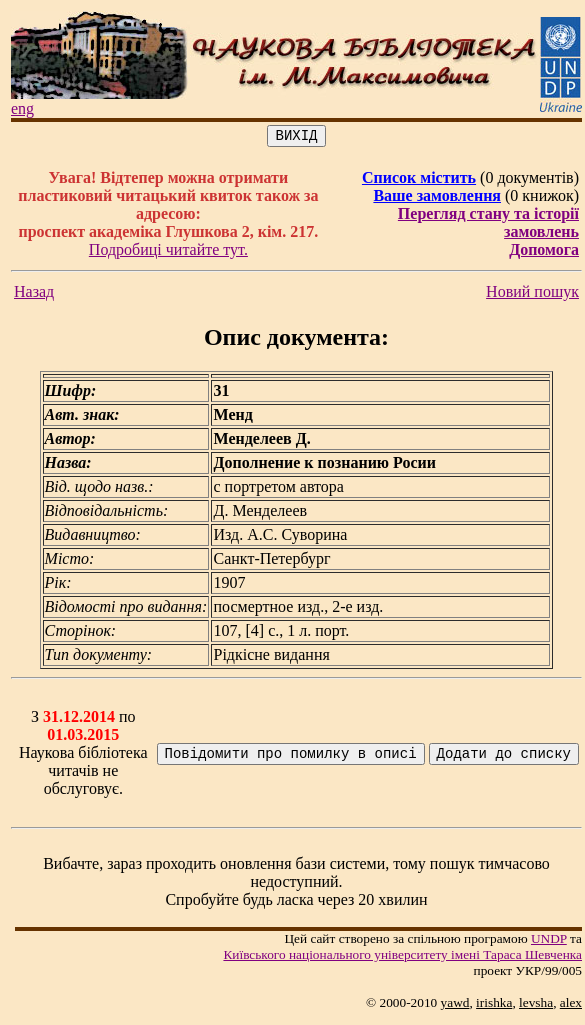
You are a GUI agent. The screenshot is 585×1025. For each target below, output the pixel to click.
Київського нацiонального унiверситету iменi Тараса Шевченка (402, 957)
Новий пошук (532, 294)
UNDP (549, 941)
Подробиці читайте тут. (168, 252)
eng (22, 108)
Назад (34, 294)
